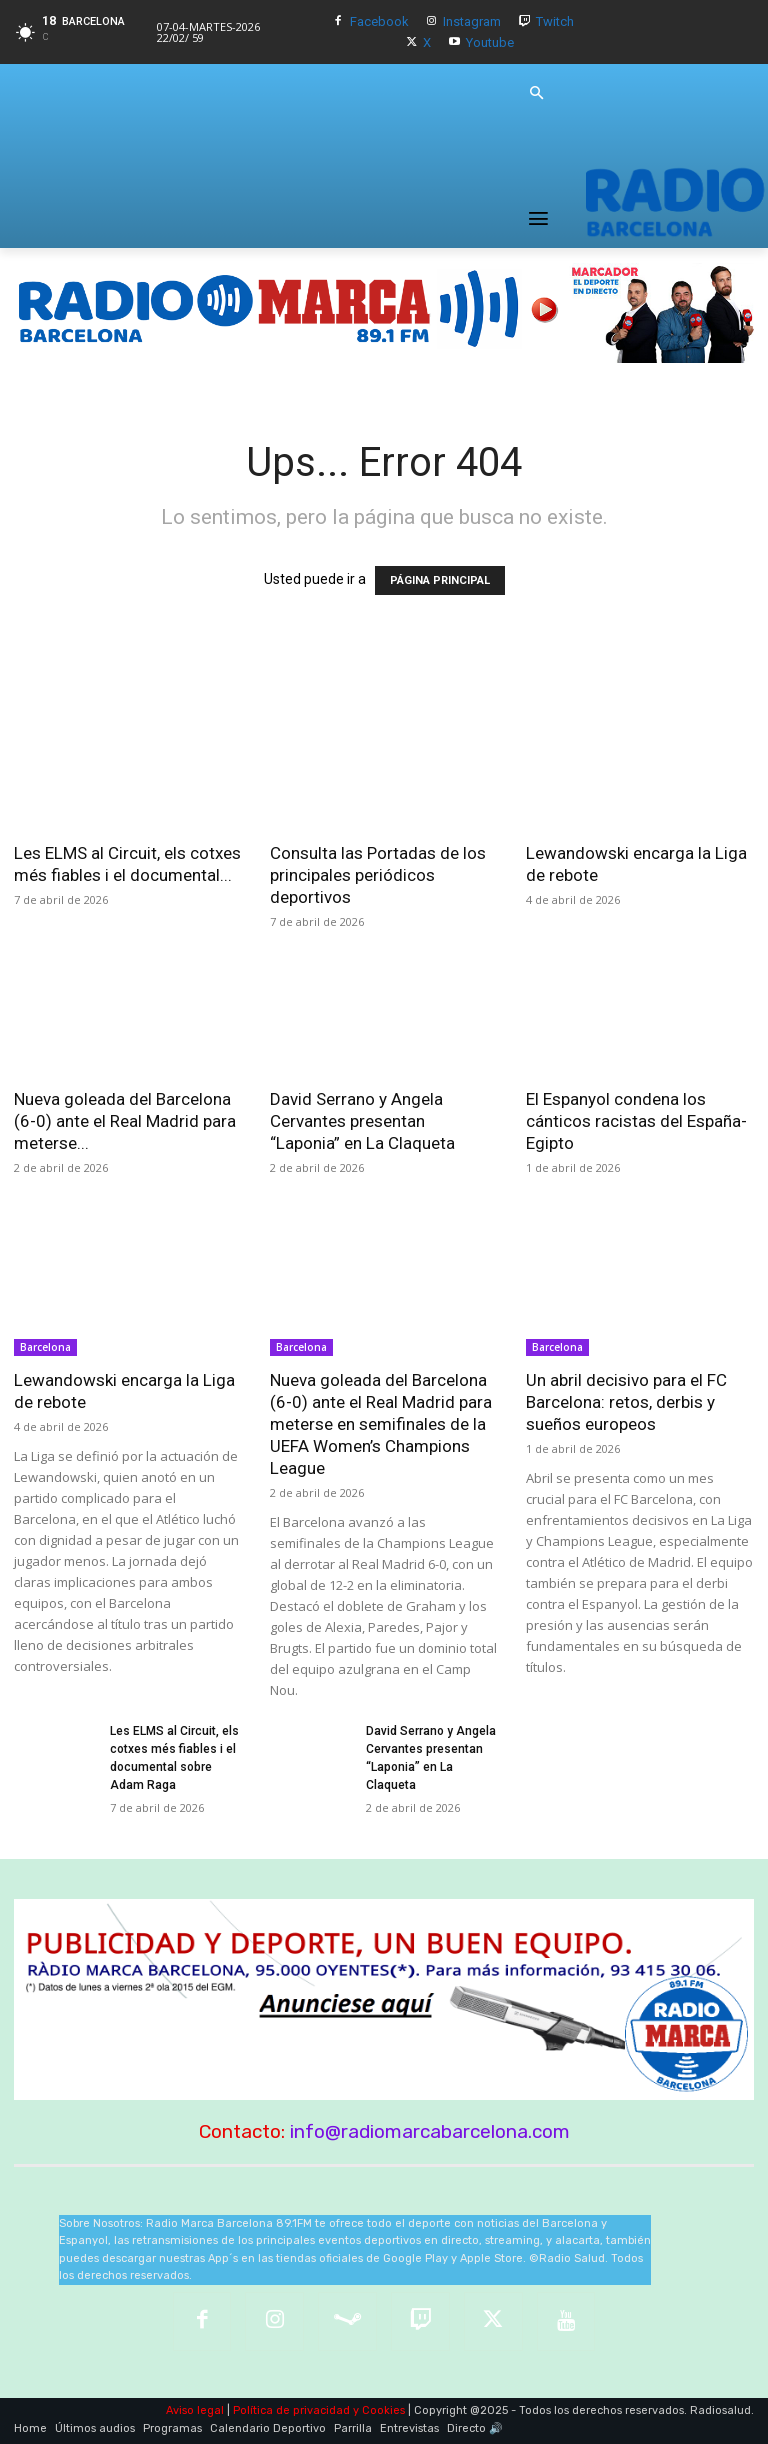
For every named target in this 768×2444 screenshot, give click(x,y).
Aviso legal (195, 2410)
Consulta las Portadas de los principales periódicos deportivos (378, 875)
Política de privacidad (291, 2410)
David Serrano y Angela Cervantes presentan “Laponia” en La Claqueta (362, 1121)
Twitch (555, 21)
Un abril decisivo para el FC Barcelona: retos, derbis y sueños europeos (626, 1402)
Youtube (490, 42)
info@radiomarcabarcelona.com (430, 2131)
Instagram (472, 21)
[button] (536, 94)
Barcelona (45, 1347)
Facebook (379, 21)
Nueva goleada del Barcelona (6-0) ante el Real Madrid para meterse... (125, 1121)
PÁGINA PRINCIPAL (440, 580)
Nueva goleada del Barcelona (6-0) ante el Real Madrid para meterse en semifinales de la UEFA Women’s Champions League (381, 1424)
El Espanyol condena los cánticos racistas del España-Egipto (636, 1121)
